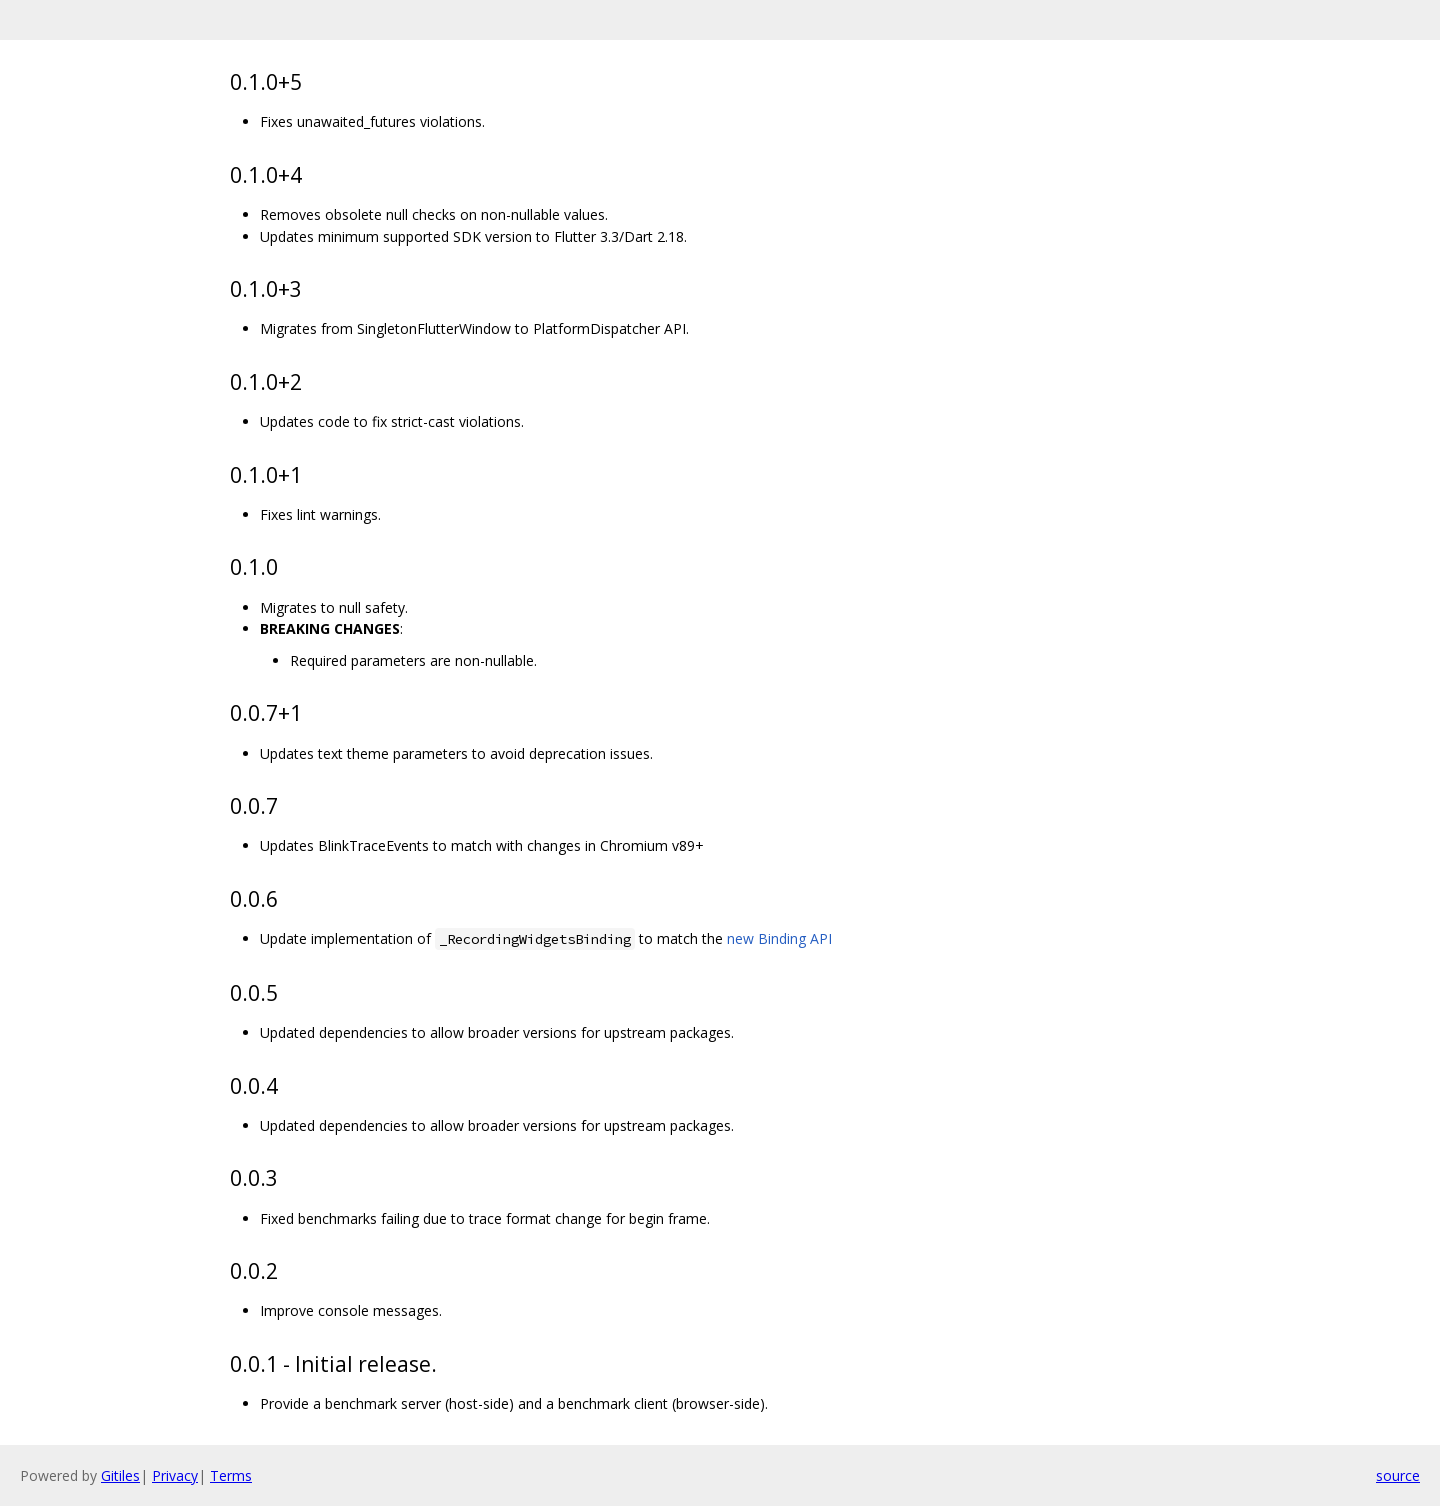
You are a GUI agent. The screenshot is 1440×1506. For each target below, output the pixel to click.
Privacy (175, 1475)
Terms (231, 1475)
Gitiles (120, 1475)
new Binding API (779, 938)
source (1398, 1475)
